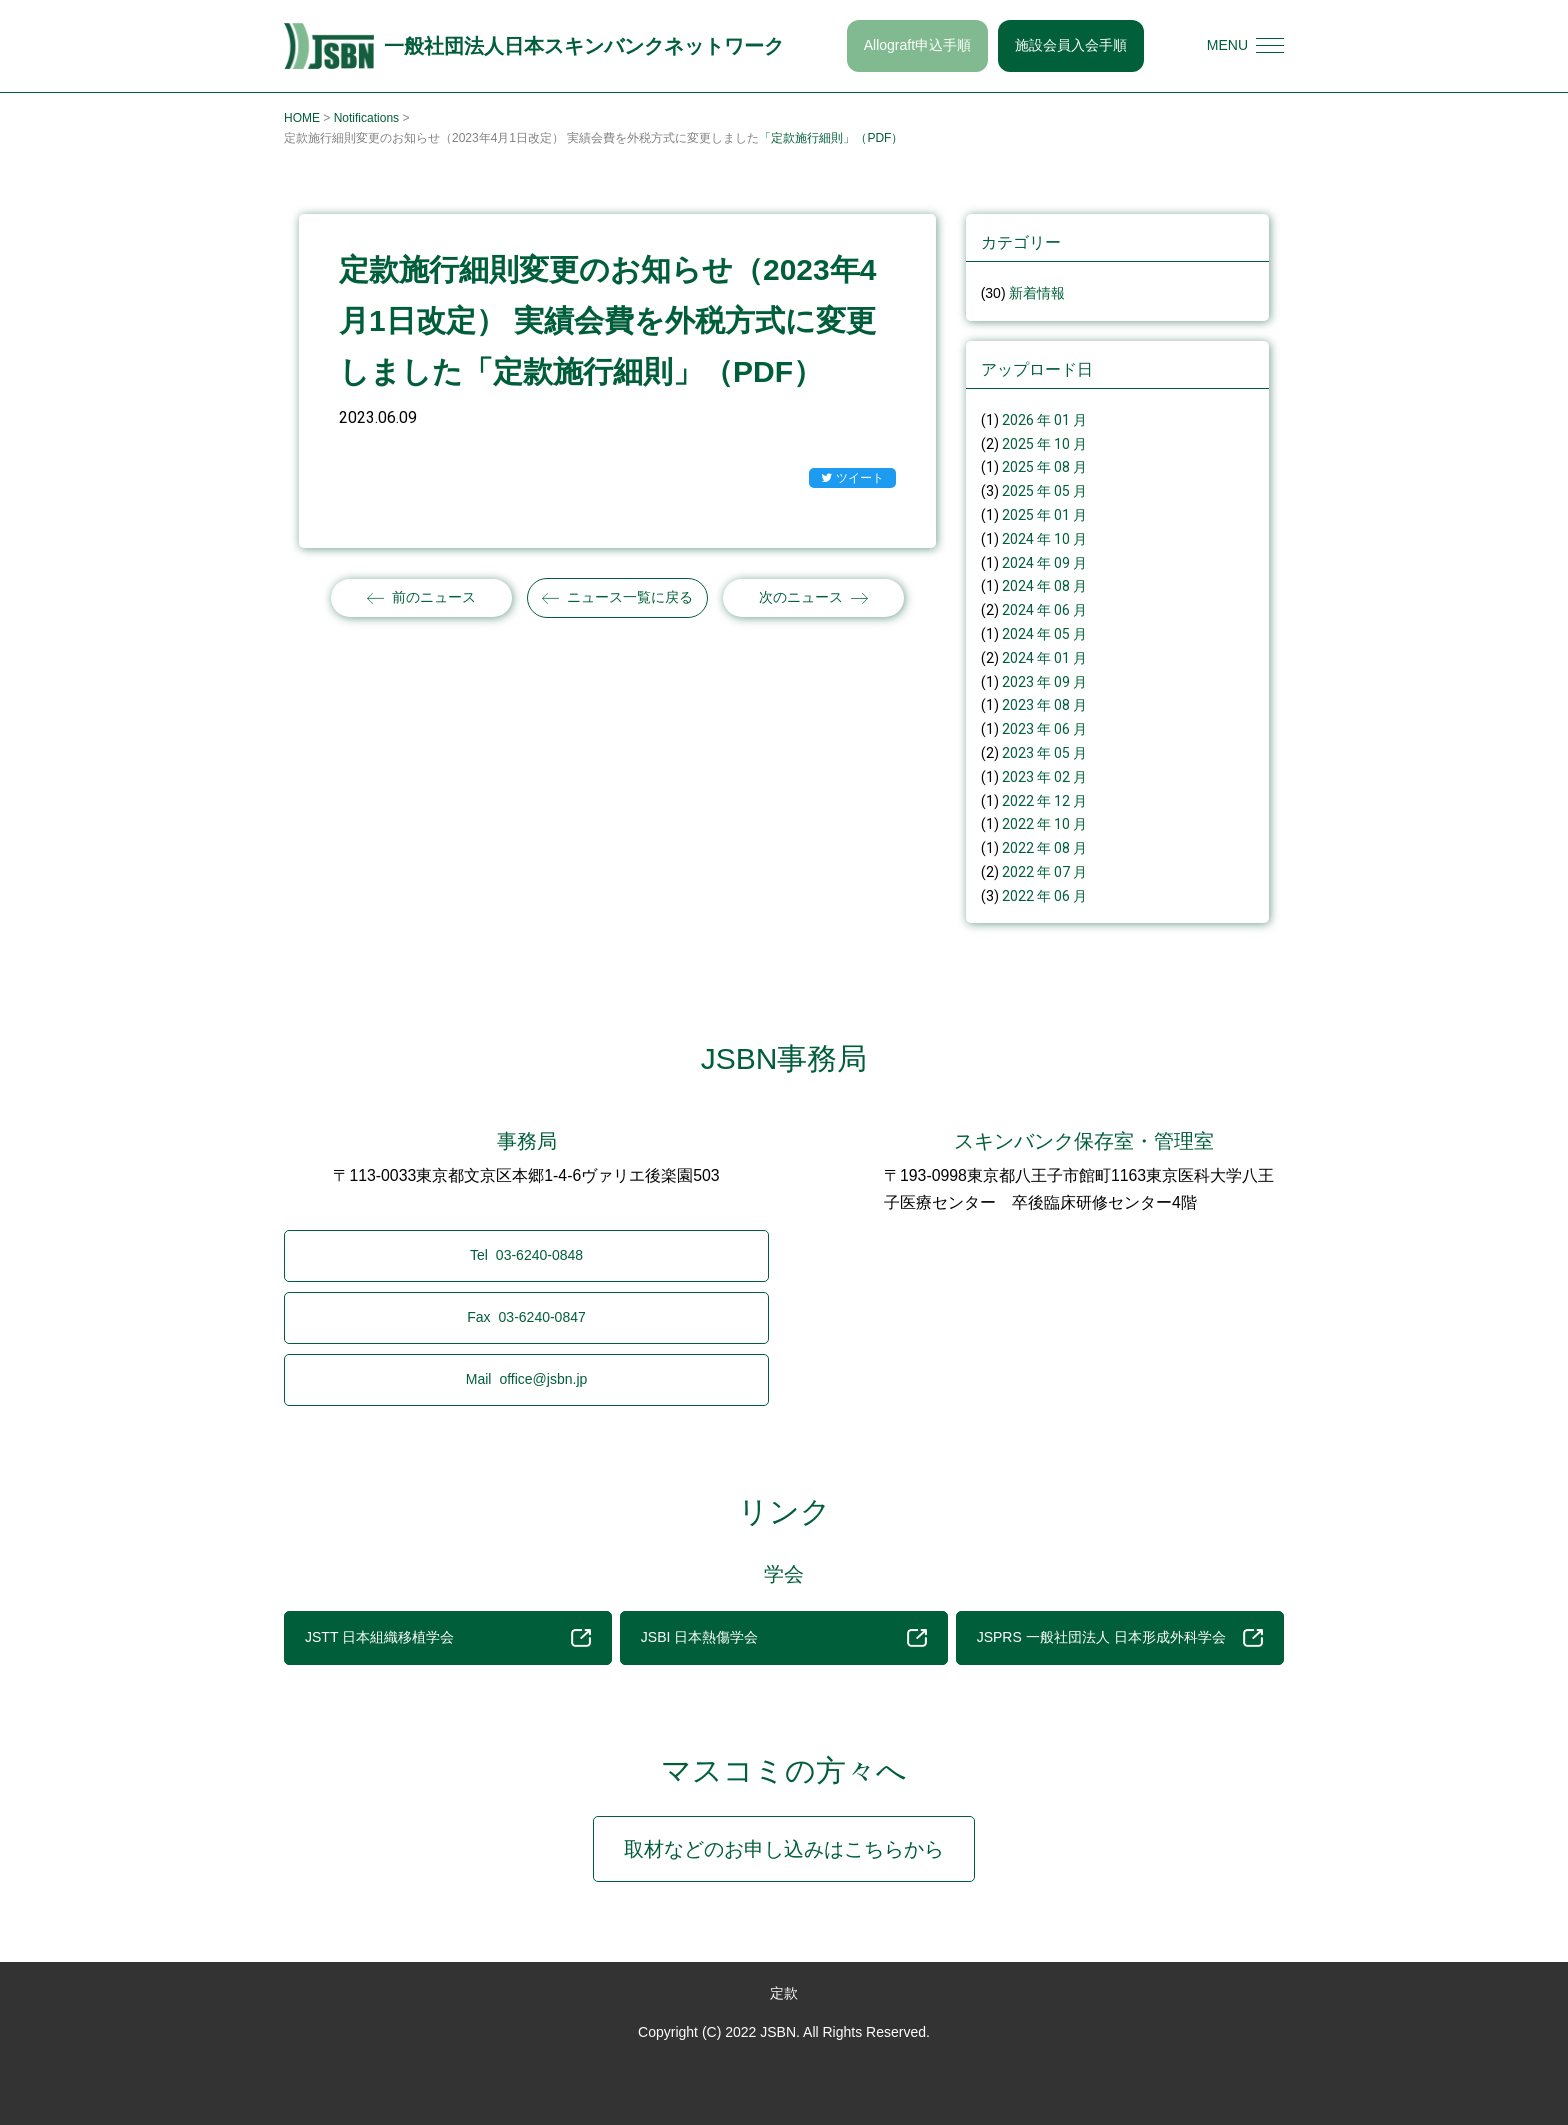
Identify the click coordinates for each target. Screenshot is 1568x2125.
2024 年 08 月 (1044, 586)
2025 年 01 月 (1044, 515)
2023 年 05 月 (1044, 753)
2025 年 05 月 (1044, 491)
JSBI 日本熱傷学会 (784, 1638)
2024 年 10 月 (1044, 539)
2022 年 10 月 (1044, 824)
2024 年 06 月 (1044, 610)
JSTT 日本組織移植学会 (448, 1638)
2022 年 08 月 (1044, 848)
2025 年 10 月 (1044, 444)
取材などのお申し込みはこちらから (784, 1849)
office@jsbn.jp (527, 1379)
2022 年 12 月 (1044, 801)
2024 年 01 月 (1044, 658)
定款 (784, 1993)
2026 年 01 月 (1044, 420)
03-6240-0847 (526, 1317)
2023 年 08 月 (1044, 705)
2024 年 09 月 (1044, 563)
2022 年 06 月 (1044, 896)
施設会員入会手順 (1071, 45)
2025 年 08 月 (1044, 467)
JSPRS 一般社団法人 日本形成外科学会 (1120, 1638)
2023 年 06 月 (1044, 729)
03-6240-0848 (526, 1256)
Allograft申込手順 (917, 45)
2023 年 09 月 (1044, 682)
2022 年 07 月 (1044, 872)
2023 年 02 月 (1044, 777)
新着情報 (1037, 293)
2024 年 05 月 (1044, 634)
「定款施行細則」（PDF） (831, 138)
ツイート (852, 479)
